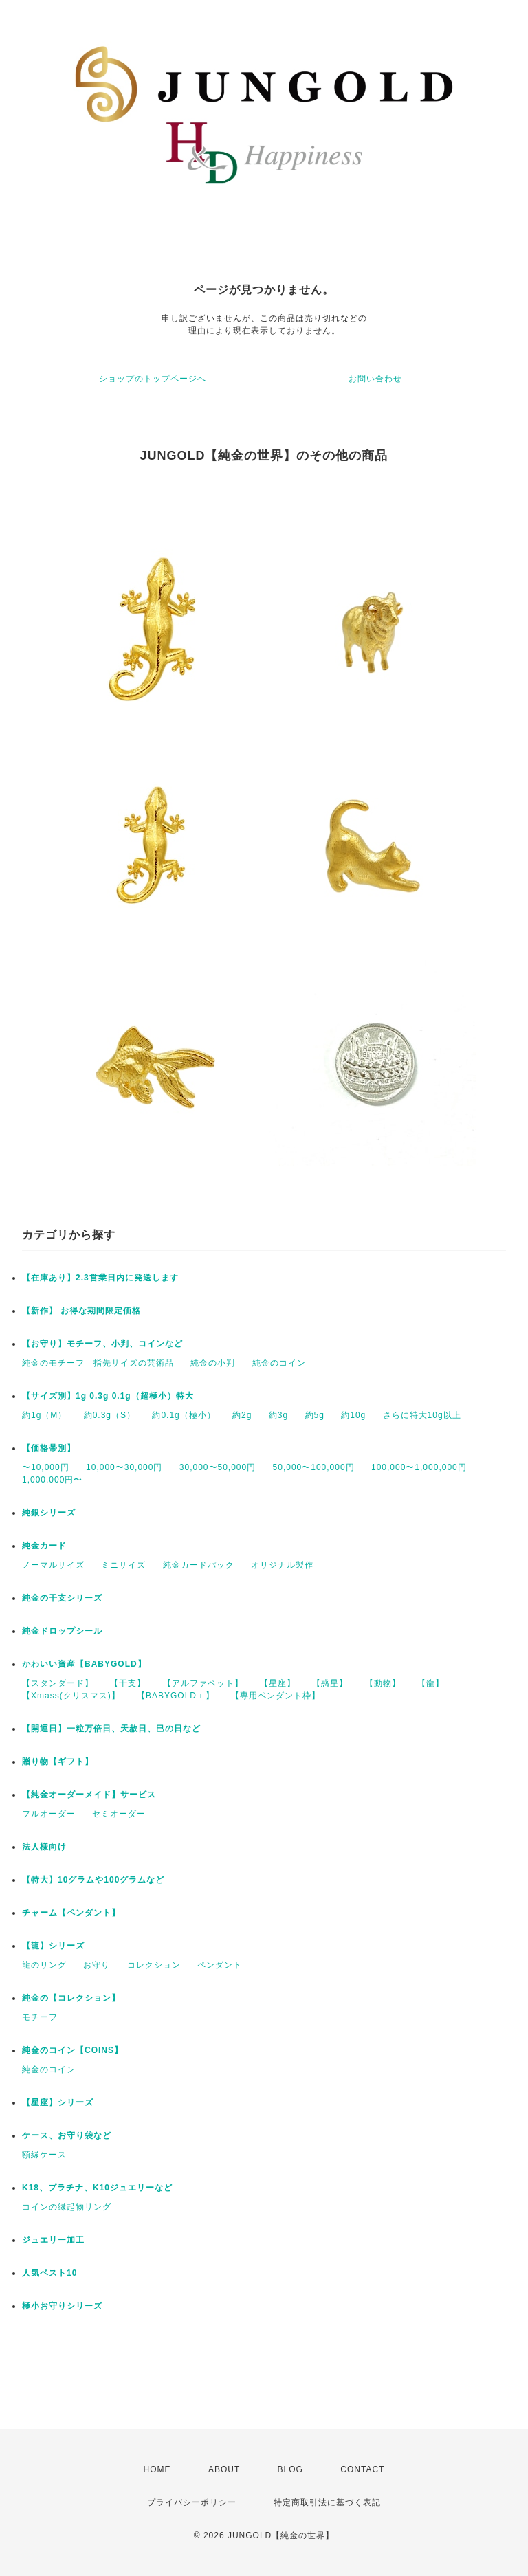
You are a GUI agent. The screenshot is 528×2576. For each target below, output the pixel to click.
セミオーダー (119, 1814)
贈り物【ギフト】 (58, 1761)
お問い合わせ (375, 379)
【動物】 (383, 1683)
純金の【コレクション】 (71, 1998)
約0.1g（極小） (183, 1415)
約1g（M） (44, 1415)
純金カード (44, 1546)
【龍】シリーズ (53, 1946)
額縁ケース (44, 2154)
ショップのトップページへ (152, 379)
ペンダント (219, 1965)
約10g (353, 1415)
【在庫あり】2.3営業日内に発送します (100, 1278)
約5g (314, 1415)
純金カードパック (198, 1565)
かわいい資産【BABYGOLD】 (84, 1664)
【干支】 (128, 1683)
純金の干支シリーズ (62, 1598)
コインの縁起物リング (66, 2207)
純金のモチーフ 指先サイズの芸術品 (98, 1363)
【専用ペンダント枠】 (275, 1695)
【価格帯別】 (49, 1448)
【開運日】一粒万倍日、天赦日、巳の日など (111, 1728)
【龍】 (430, 1683)
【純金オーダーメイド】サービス (89, 1794)
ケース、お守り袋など (66, 2135)
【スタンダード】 (58, 1683)
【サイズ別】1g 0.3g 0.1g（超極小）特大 (108, 1396)
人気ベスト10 (49, 2273)
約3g (278, 1415)
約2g (242, 1415)
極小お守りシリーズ (62, 2306)
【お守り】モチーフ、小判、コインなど (102, 1343)
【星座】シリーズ (58, 2102)
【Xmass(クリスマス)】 (71, 1695)
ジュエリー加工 (53, 2240)
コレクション (154, 1965)
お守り (96, 1965)
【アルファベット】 (203, 1683)
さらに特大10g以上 (422, 1415)
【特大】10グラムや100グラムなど (93, 1880)
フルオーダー (49, 1814)
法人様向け (44, 1847)
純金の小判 (212, 1363)
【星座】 (278, 1683)
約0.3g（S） (109, 1415)
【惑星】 (330, 1683)
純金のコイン (279, 1363)
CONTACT (362, 2469)
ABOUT (224, 2469)
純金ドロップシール (62, 1631)
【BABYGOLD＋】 (175, 1695)
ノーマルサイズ (53, 1565)
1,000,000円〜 (52, 1480)
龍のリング (44, 1965)
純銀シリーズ (49, 1513)
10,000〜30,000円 (124, 1467)
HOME (157, 2469)
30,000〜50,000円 (217, 1467)
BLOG (290, 2469)
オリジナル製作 (282, 1565)
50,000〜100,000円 (314, 1467)
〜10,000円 (45, 1467)
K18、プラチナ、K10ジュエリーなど (97, 2187)
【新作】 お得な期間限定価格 (81, 1310)
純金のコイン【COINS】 (72, 2050)
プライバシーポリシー (191, 2502)
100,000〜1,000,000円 (419, 1467)
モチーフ (40, 2017)
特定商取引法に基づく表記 (327, 2502)
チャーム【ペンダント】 (71, 1913)
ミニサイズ (123, 1565)
